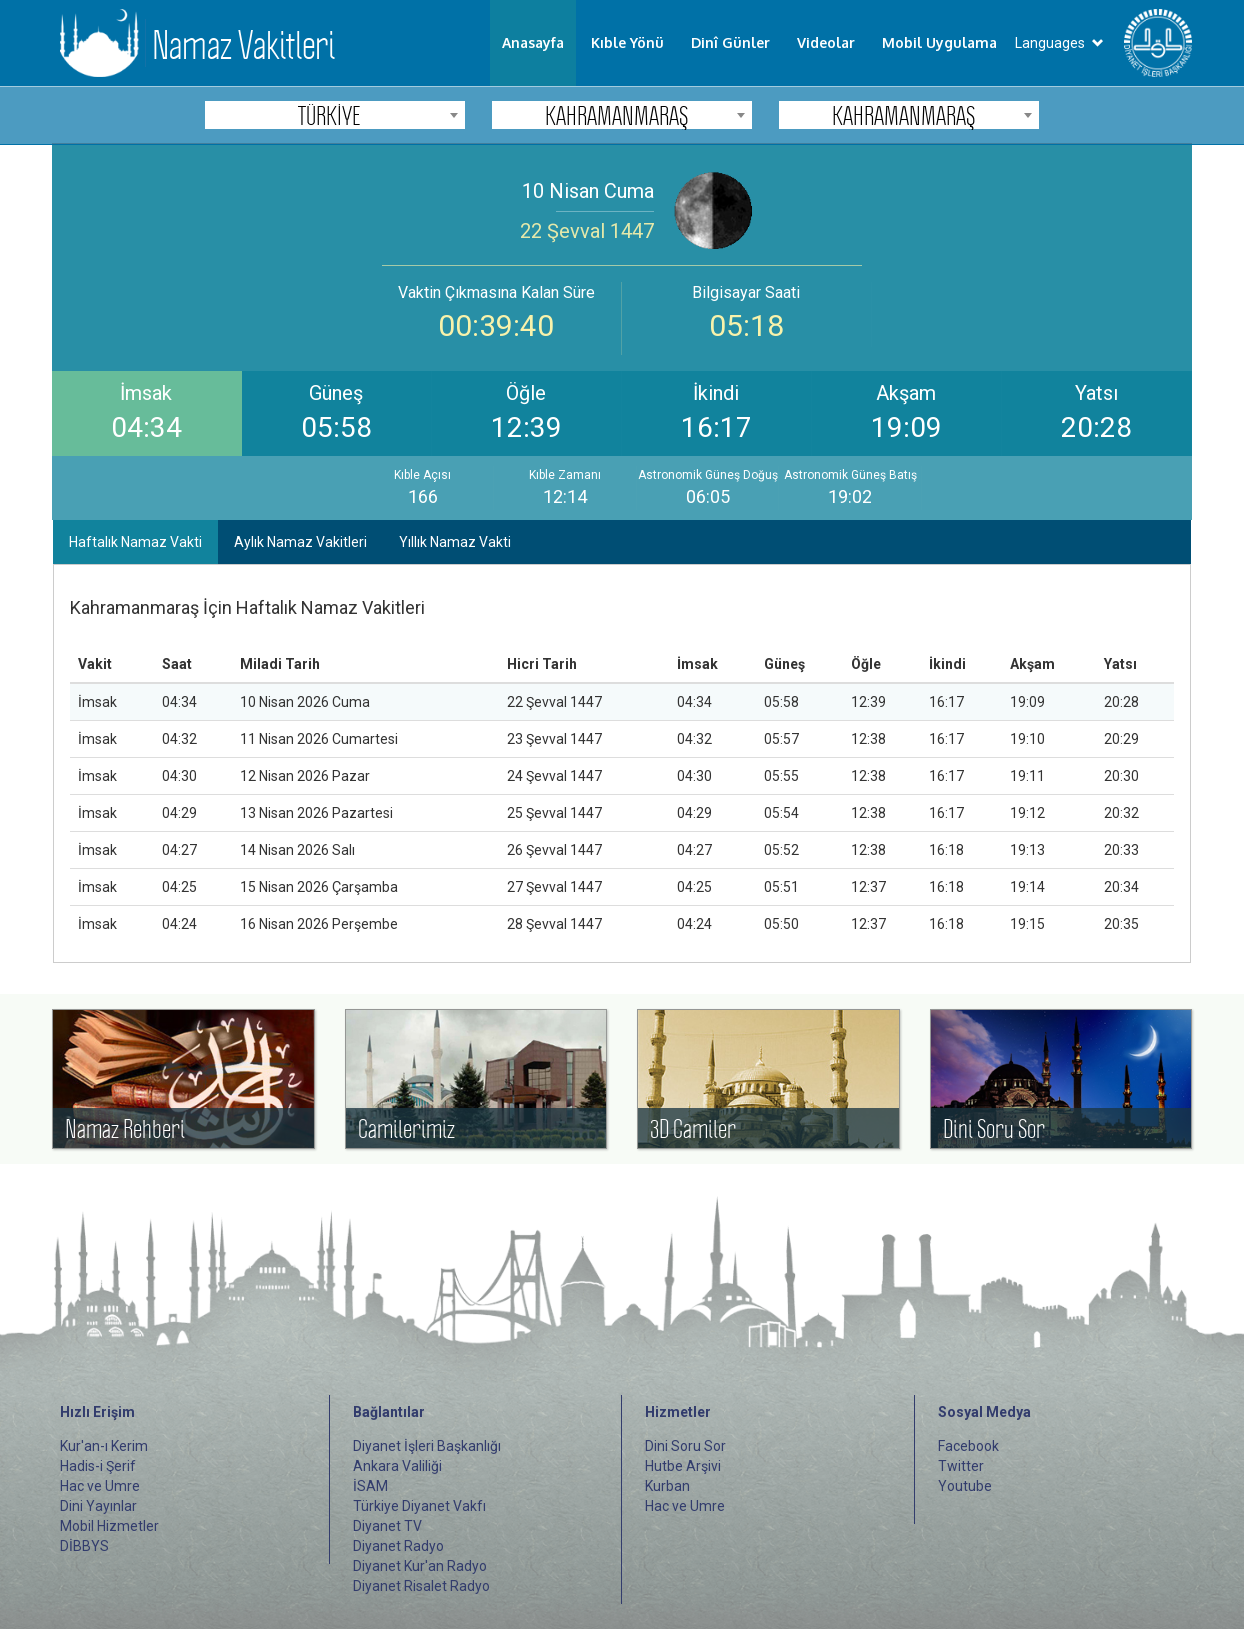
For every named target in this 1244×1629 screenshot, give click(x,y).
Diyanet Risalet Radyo (421, 1586)
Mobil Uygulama (939, 42)
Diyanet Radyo (398, 1546)
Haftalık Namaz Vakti (135, 542)
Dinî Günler (730, 42)
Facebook (968, 1446)
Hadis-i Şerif (98, 1466)
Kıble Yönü (627, 42)
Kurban (667, 1486)
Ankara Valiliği (397, 1466)
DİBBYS (84, 1546)
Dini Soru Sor (685, 1446)
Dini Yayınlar (98, 1506)
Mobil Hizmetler (109, 1526)
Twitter (961, 1466)
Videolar (826, 42)
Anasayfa (533, 42)
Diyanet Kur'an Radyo (420, 1566)
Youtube (965, 1486)
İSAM (370, 1486)
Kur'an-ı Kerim (104, 1446)
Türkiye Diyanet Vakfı (419, 1506)
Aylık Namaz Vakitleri (300, 542)
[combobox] (335, 115)
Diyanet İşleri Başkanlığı (427, 1446)
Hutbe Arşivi (683, 1466)
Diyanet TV (387, 1526)
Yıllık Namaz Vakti (455, 542)
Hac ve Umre (100, 1486)
